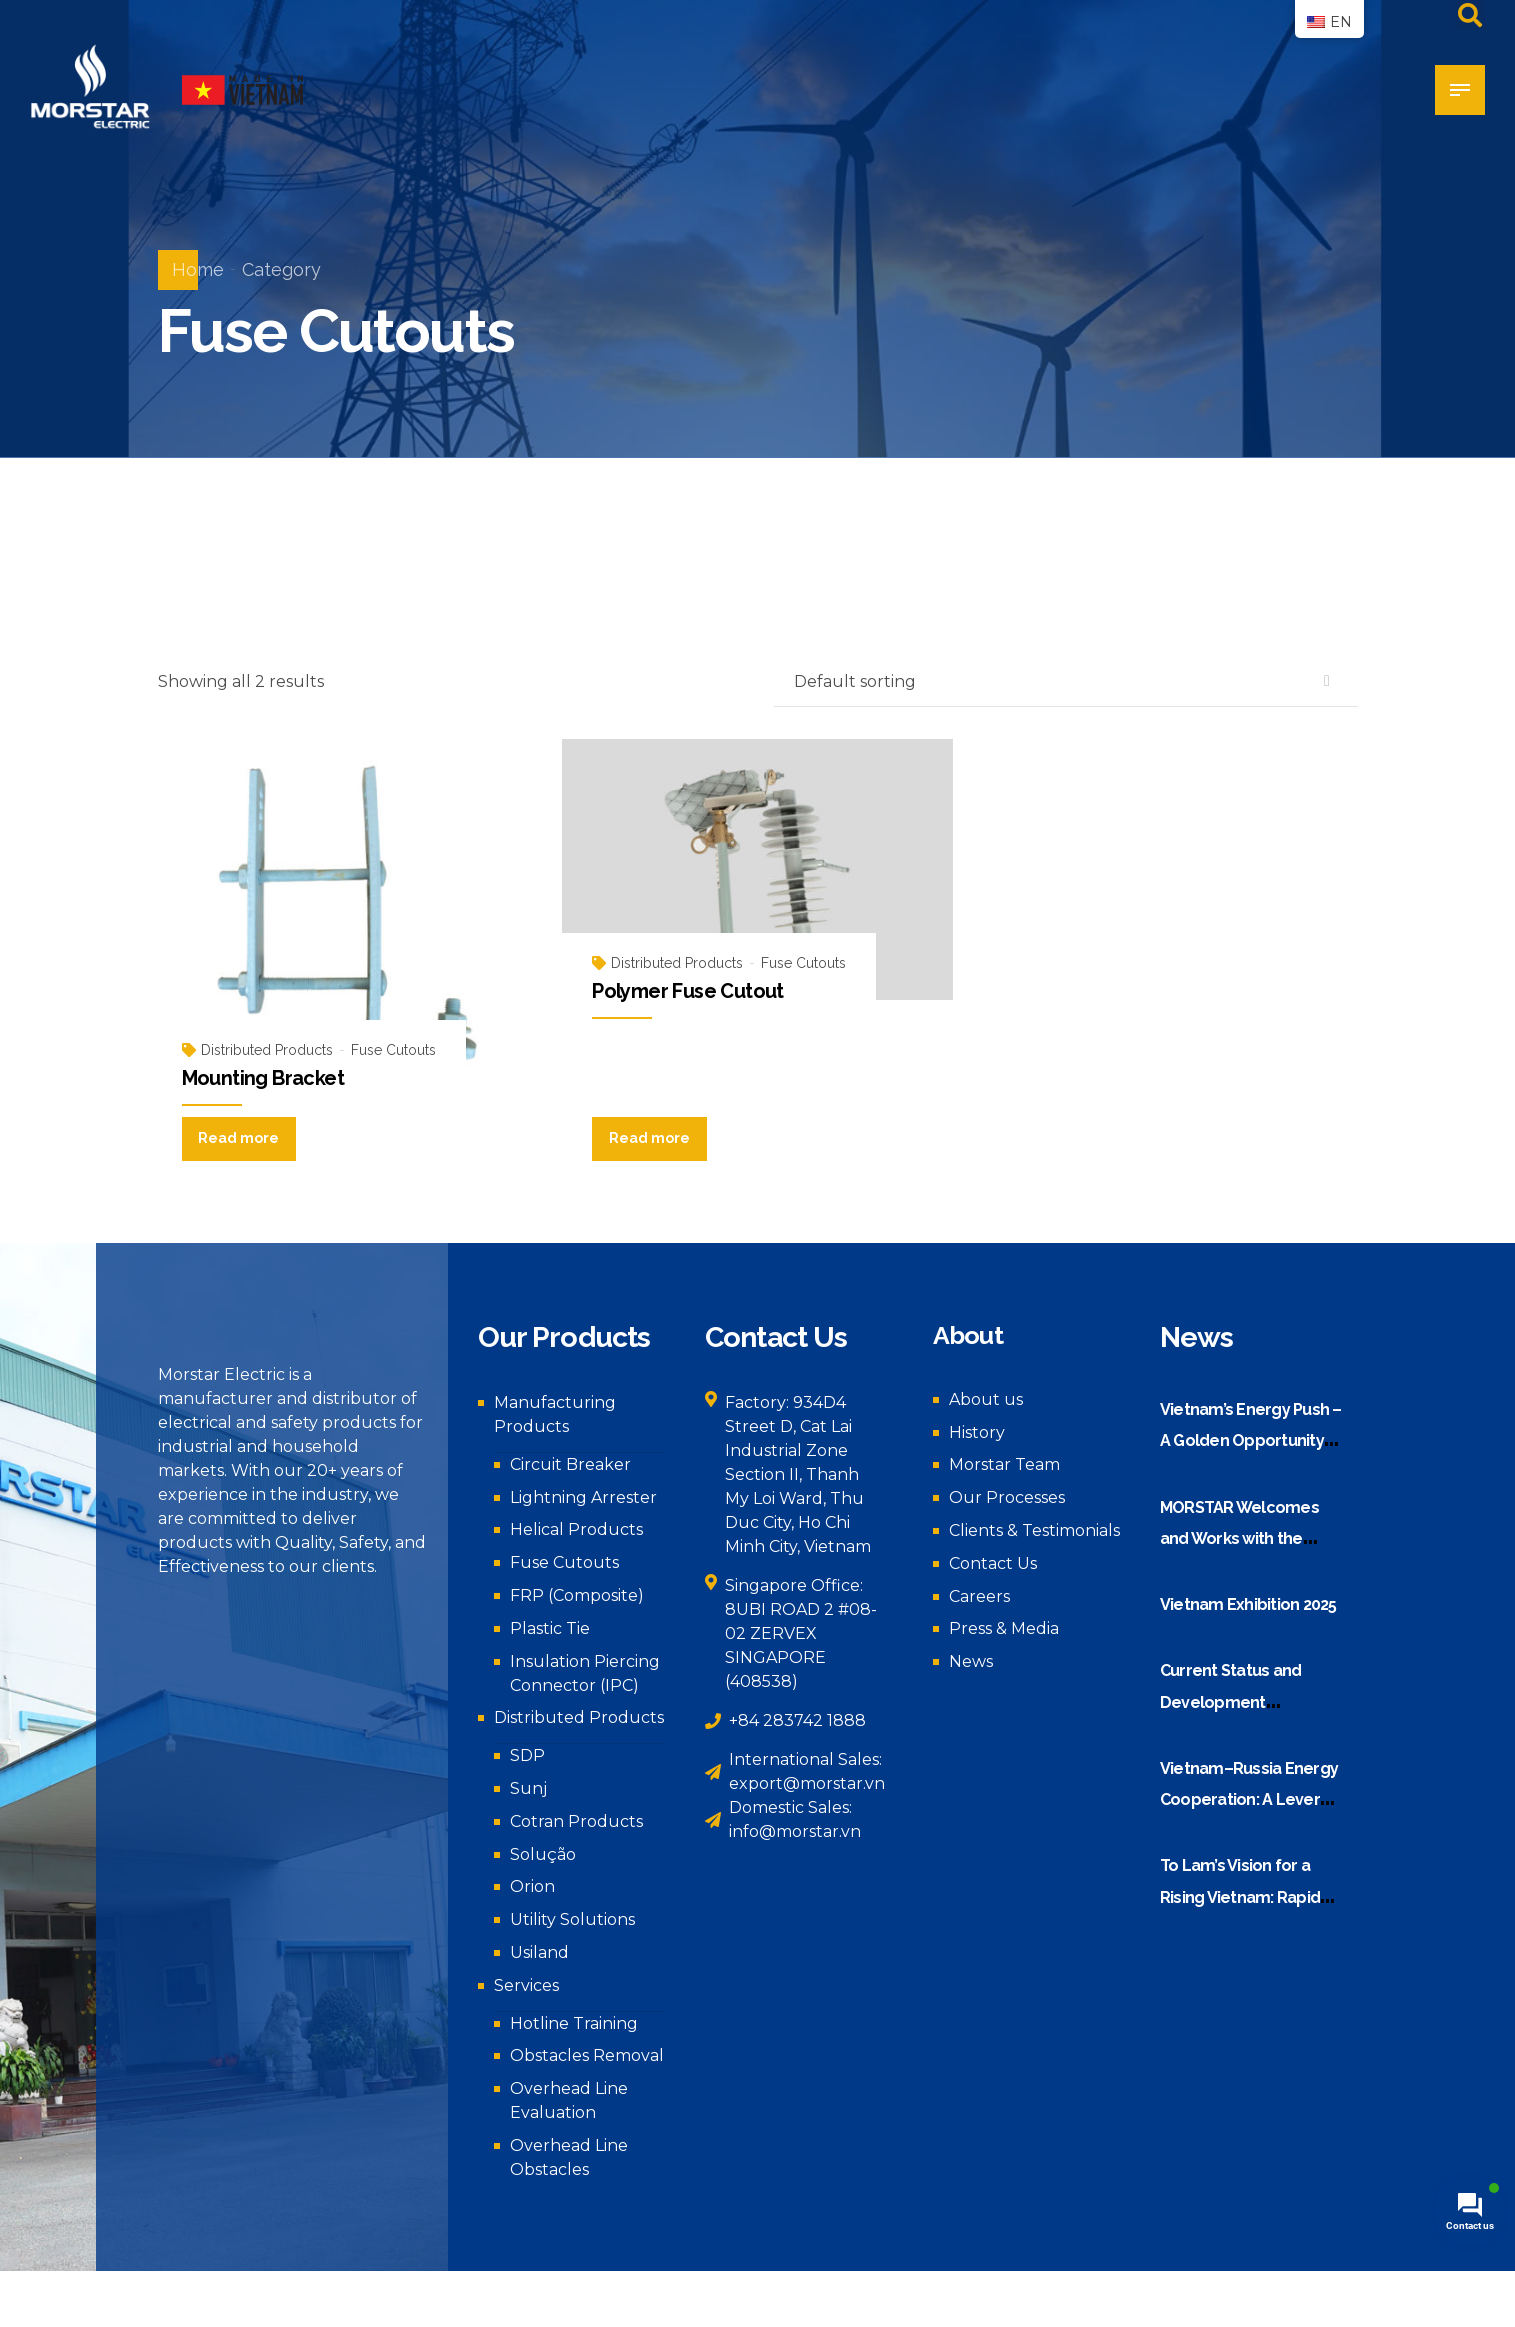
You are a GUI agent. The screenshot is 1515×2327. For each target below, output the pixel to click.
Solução (543, 1854)
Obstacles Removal (587, 2055)
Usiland (539, 1952)
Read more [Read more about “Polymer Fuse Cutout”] (649, 1138)
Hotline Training (574, 2023)
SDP (527, 1755)
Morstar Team (1004, 1464)
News (971, 1661)
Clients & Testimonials (1034, 1530)
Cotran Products (576, 1821)
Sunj (528, 1788)
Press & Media (1004, 1628)
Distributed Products (267, 1050)
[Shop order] (1066, 682)
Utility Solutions (572, 1919)
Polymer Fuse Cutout (688, 991)
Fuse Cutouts (393, 1050)
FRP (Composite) (577, 1595)
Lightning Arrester (583, 1497)
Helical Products (576, 1529)
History (977, 1432)
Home (198, 269)
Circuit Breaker (570, 1464)
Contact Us (993, 1563)
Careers (979, 1596)
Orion (532, 1886)
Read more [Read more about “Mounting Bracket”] (238, 1138)
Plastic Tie (550, 1628)
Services (526, 1985)
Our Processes (1007, 1497)
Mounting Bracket (263, 1078)
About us (986, 1399)
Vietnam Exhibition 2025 (1248, 1604)
